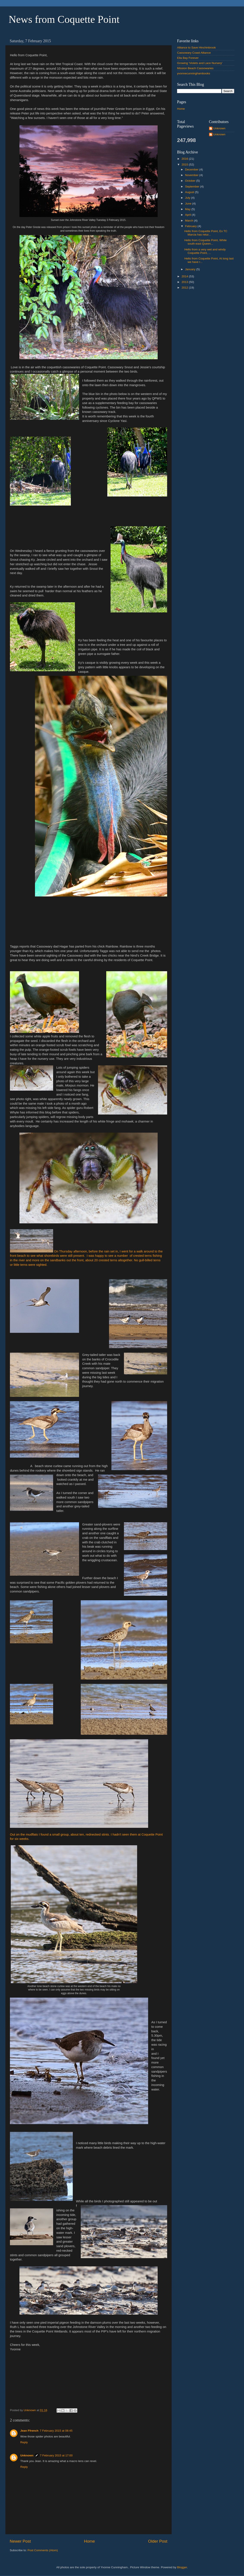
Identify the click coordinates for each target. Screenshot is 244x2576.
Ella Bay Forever (188, 57)
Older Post (157, 2541)
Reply (24, 2442)
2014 (185, 276)
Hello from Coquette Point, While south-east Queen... (205, 242)
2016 (185, 158)
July (188, 197)
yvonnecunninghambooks (193, 73)
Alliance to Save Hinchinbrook (196, 47)
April (188, 214)
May (188, 209)
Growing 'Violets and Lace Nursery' (199, 63)
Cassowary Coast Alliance (194, 52)
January (190, 269)
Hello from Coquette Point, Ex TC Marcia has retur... (205, 232)
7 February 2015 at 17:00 (56, 2455)
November (192, 175)
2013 (185, 282)
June (188, 203)
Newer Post (20, 2541)
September (192, 186)
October (190, 180)
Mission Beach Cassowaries (195, 68)
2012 (185, 287)
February (191, 226)
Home (89, 2541)
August (190, 192)
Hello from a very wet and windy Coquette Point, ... (205, 251)
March (189, 220)
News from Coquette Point (64, 19)
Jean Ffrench (29, 2430)
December (192, 169)
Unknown (26, 2455)
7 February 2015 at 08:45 (56, 2430)
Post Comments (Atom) (43, 2550)
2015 (185, 164)
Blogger (182, 2567)
